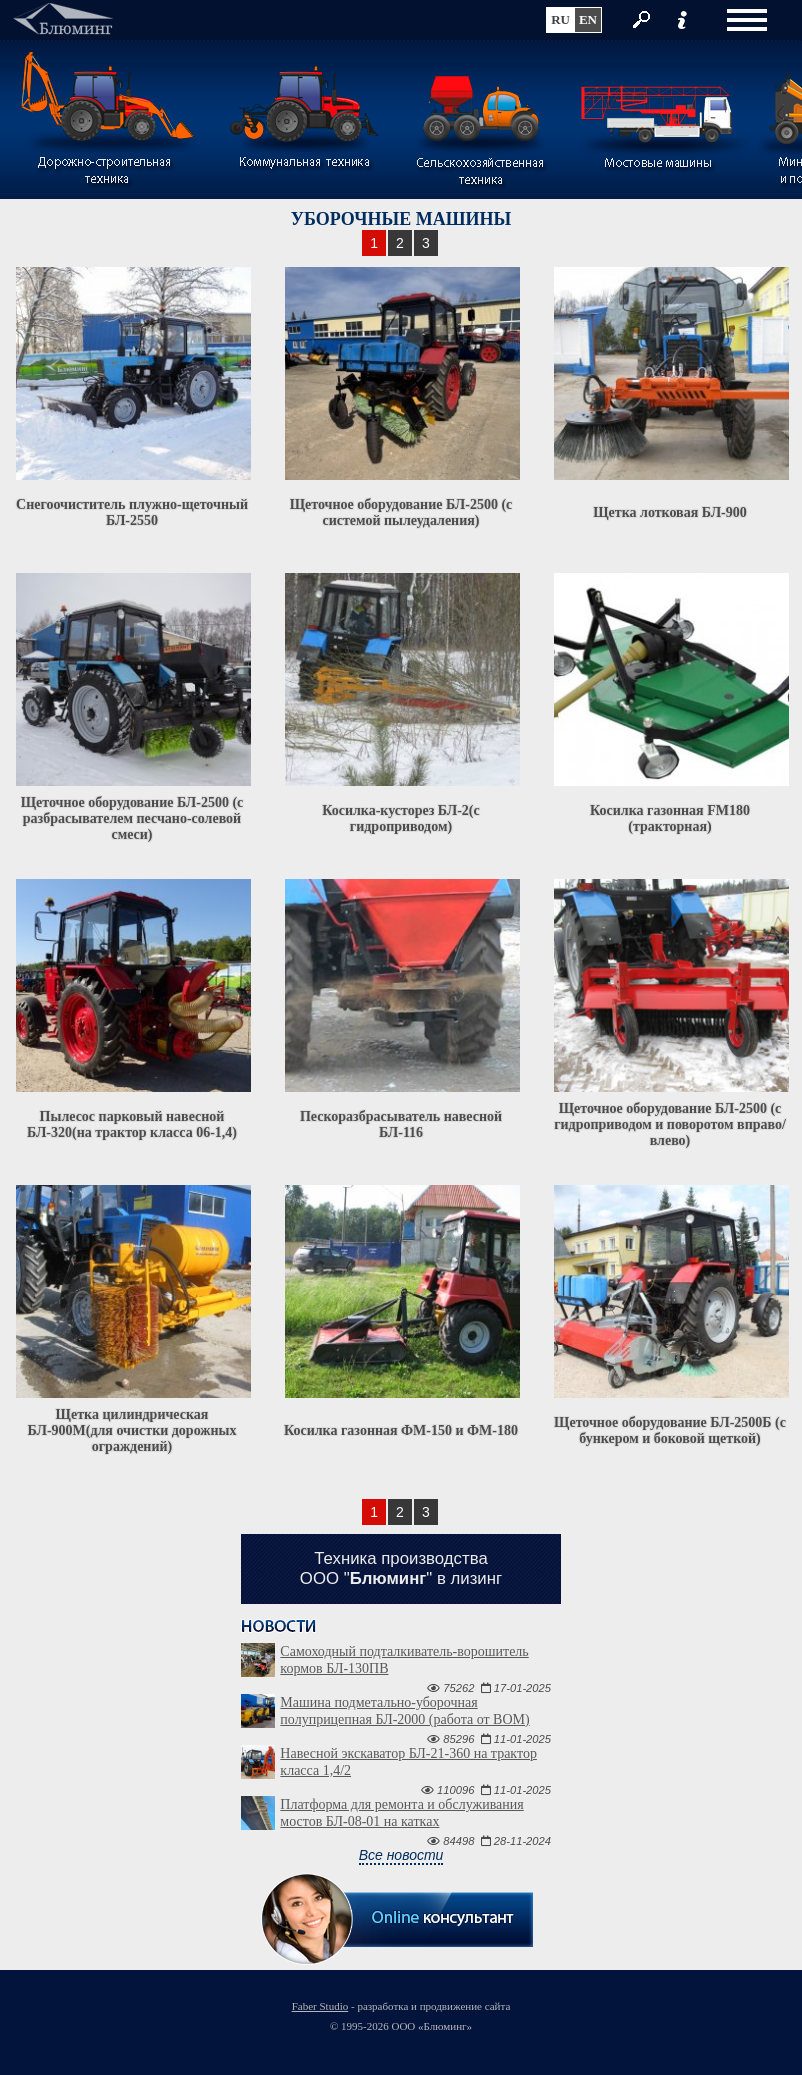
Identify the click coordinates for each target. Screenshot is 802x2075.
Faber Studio (320, 2006)
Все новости (401, 1855)
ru (560, 19)
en (588, 19)
